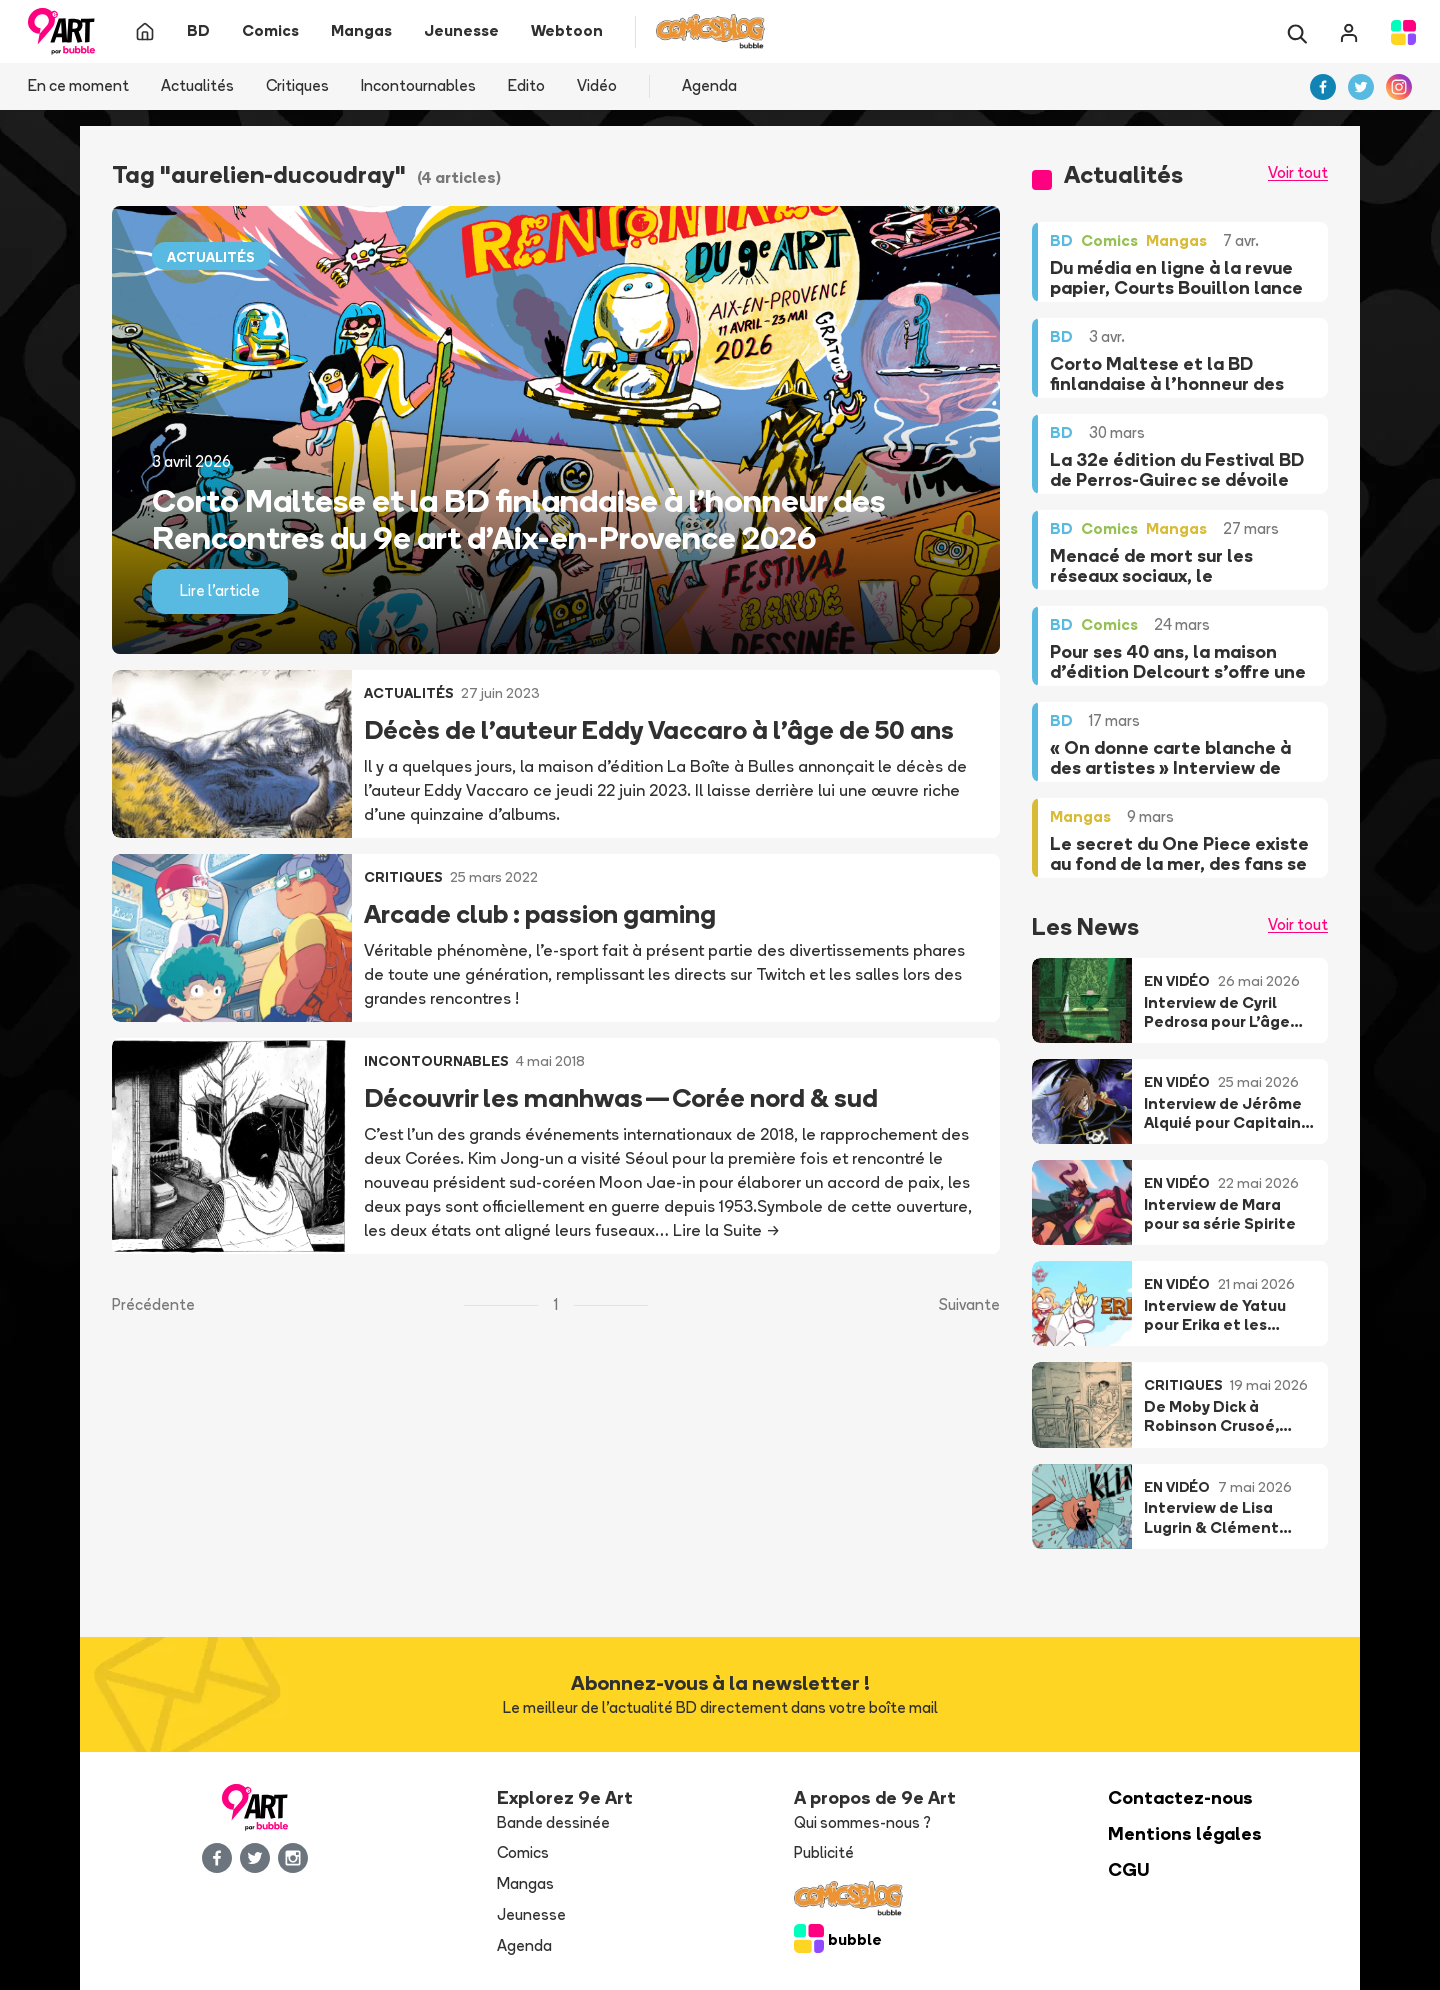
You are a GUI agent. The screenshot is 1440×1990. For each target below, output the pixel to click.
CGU (1129, 1869)
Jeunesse (531, 1914)
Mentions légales (1185, 1833)
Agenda (709, 85)
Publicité (824, 1852)
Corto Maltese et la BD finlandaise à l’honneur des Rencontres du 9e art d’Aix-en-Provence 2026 (518, 519)
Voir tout (1298, 172)
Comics (523, 1852)
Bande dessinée (553, 1822)
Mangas (525, 1883)
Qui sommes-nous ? (862, 1822)
